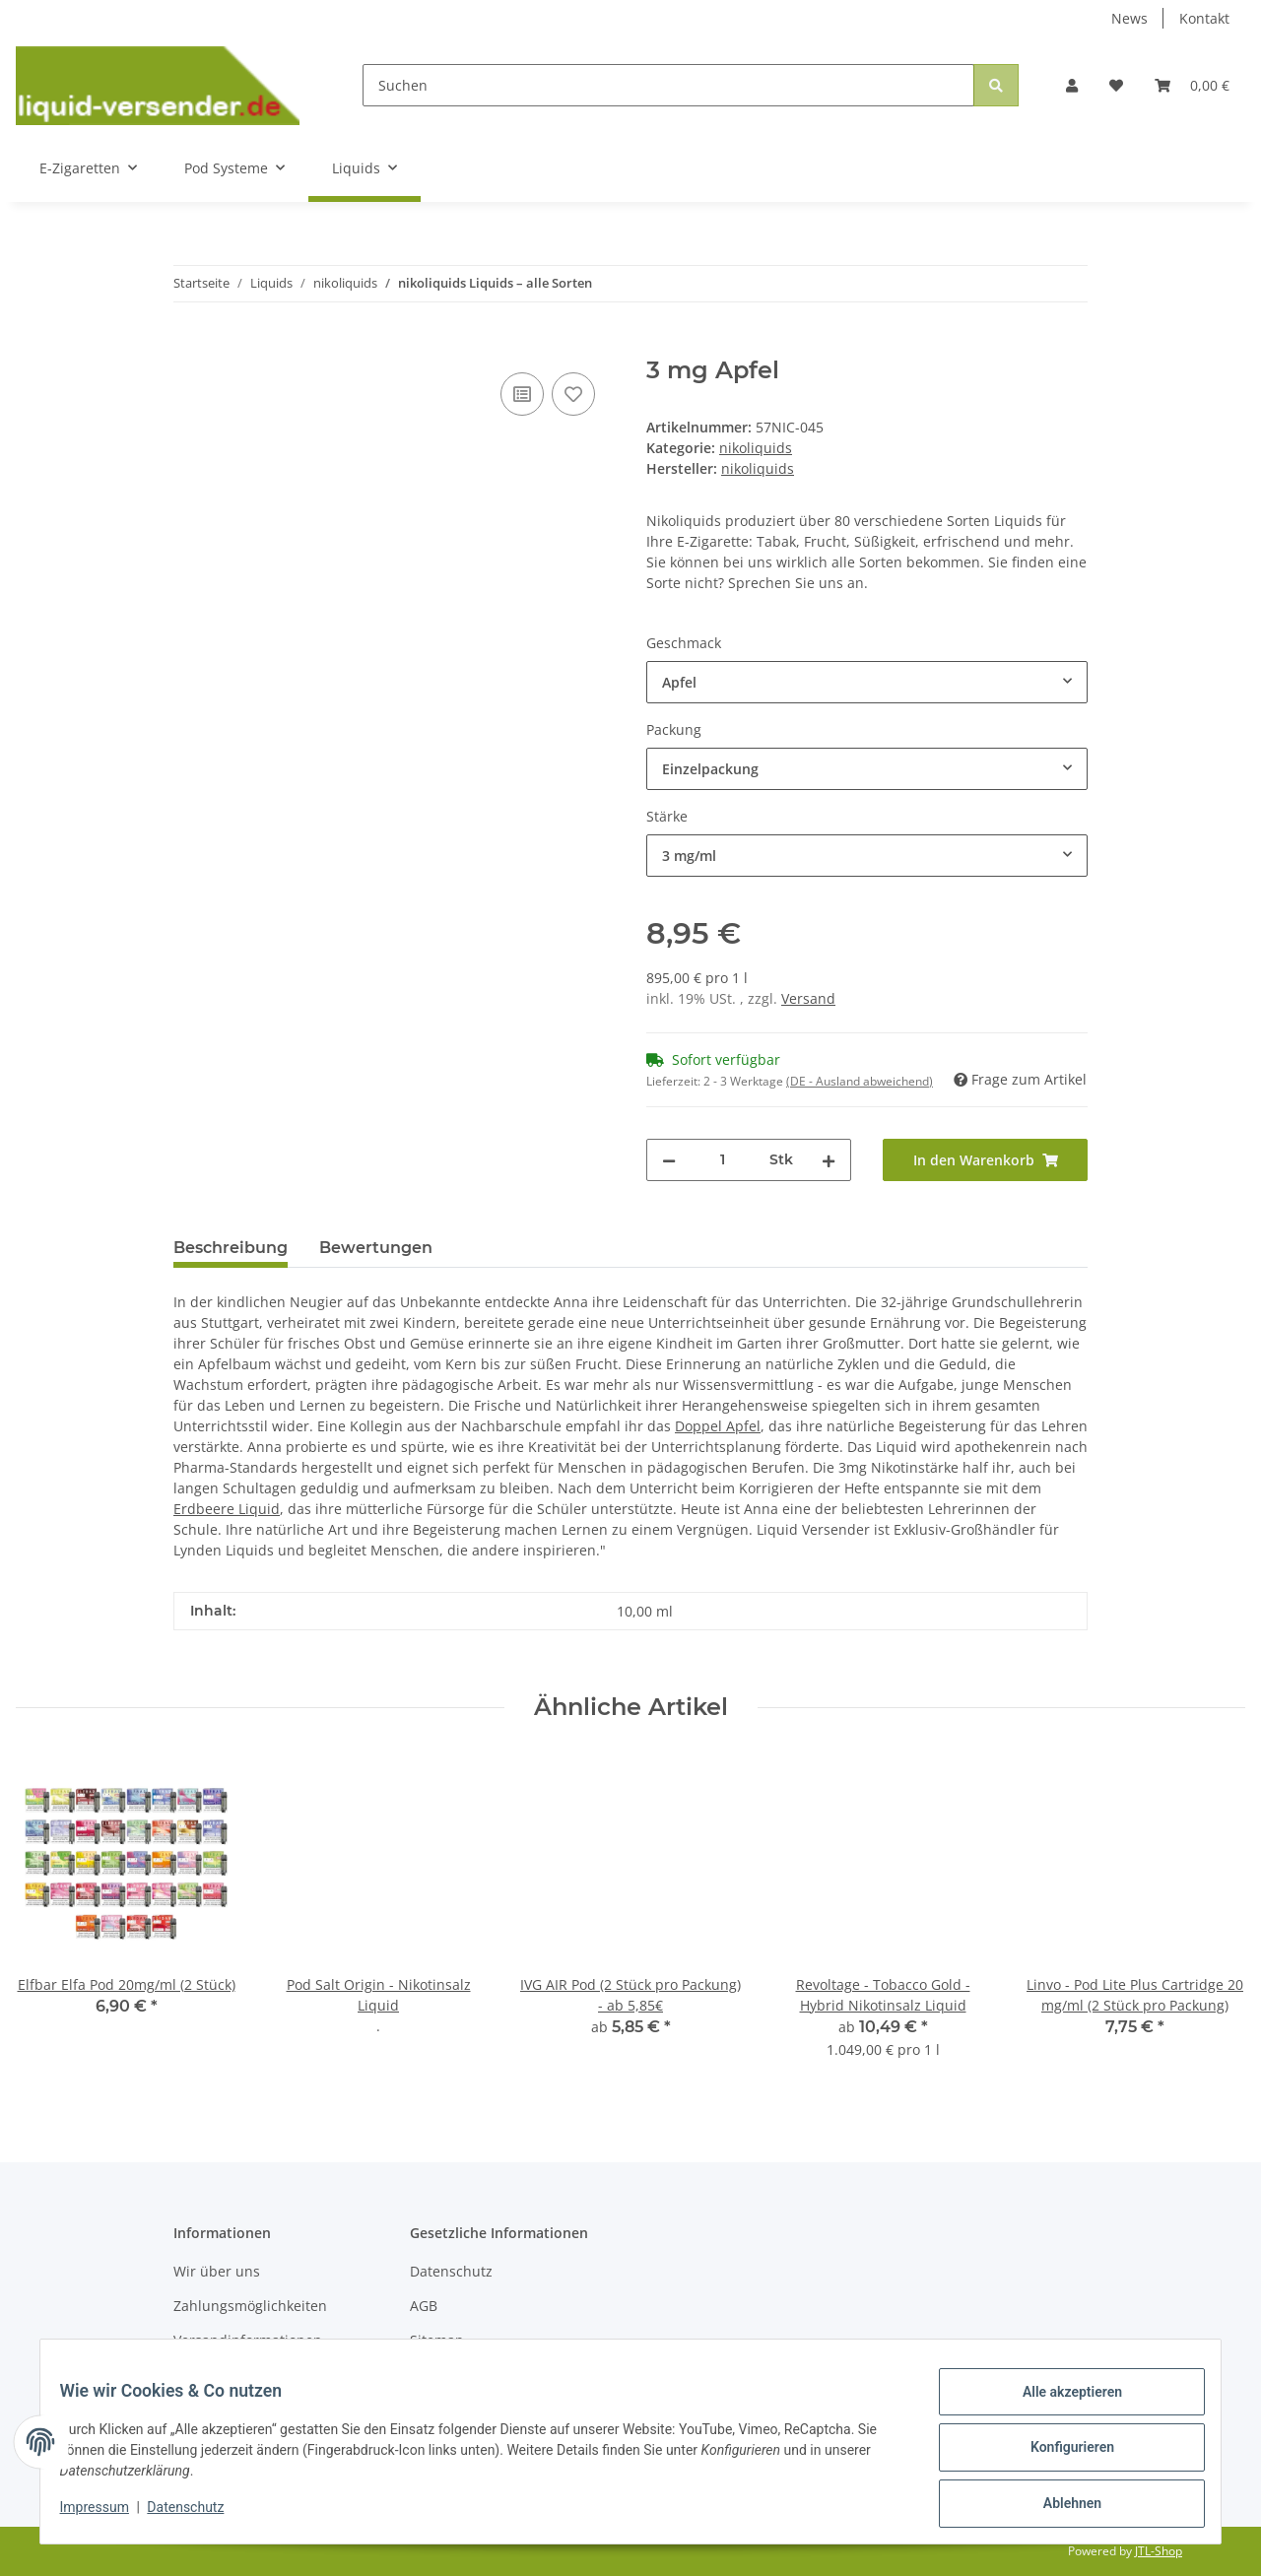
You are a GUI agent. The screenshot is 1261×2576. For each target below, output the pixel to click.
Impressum (106, 2515)
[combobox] (867, 682)
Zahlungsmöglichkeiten (250, 2305)
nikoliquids (755, 447)
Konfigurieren (1059, 2455)
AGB (423, 2305)
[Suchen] (668, 85)
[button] (1072, 85)
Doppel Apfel (718, 1426)
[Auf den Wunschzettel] (573, 394)
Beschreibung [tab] (230, 1247)
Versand (808, 998)
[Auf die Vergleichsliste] (522, 394)
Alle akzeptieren (1059, 2403)
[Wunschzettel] (1116, 85)
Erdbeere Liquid (226, 1508)
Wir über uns (216, 2271)
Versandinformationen (247, 2340)
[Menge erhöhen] (828, 1160)
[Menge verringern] (669, 1160)
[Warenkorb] (1192, 85)
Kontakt (1204, 18)
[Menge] (723, 1160)
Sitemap (437, 2340)
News (1129, 18)
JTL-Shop (1158, 2551)
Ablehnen (1059, 2506)
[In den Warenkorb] (189, 346)
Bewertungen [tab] (375, 1247)
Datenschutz (451, 2271)
